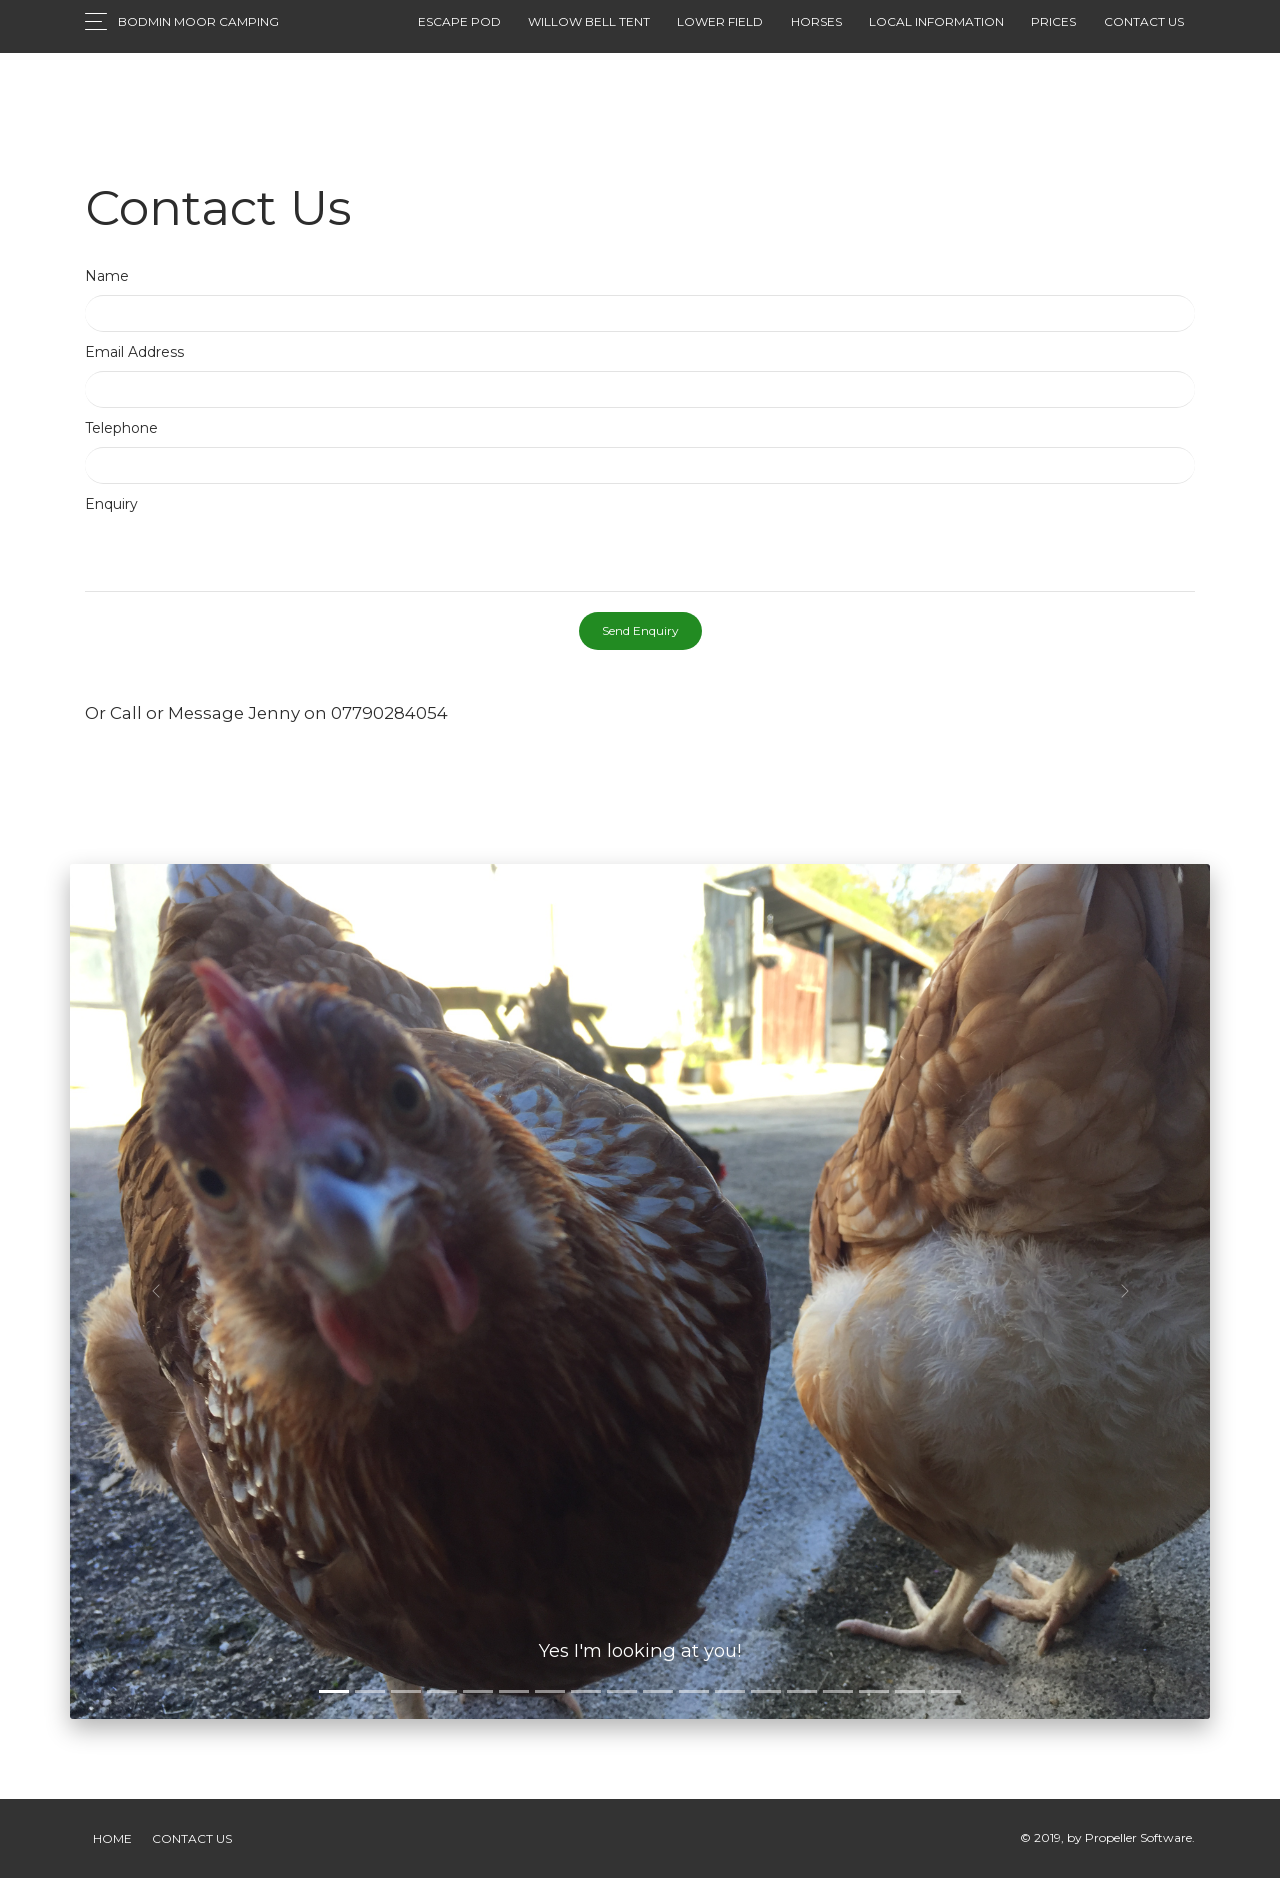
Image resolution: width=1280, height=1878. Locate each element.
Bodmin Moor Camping (198, 21)
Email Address (134, 352)
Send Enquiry (640, 630)
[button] (155, 1291)
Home (112, 1838)
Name (107, 276)
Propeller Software (1138, 1837)
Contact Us (192, 1838)
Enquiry (111, 504)
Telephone (121, 428)
